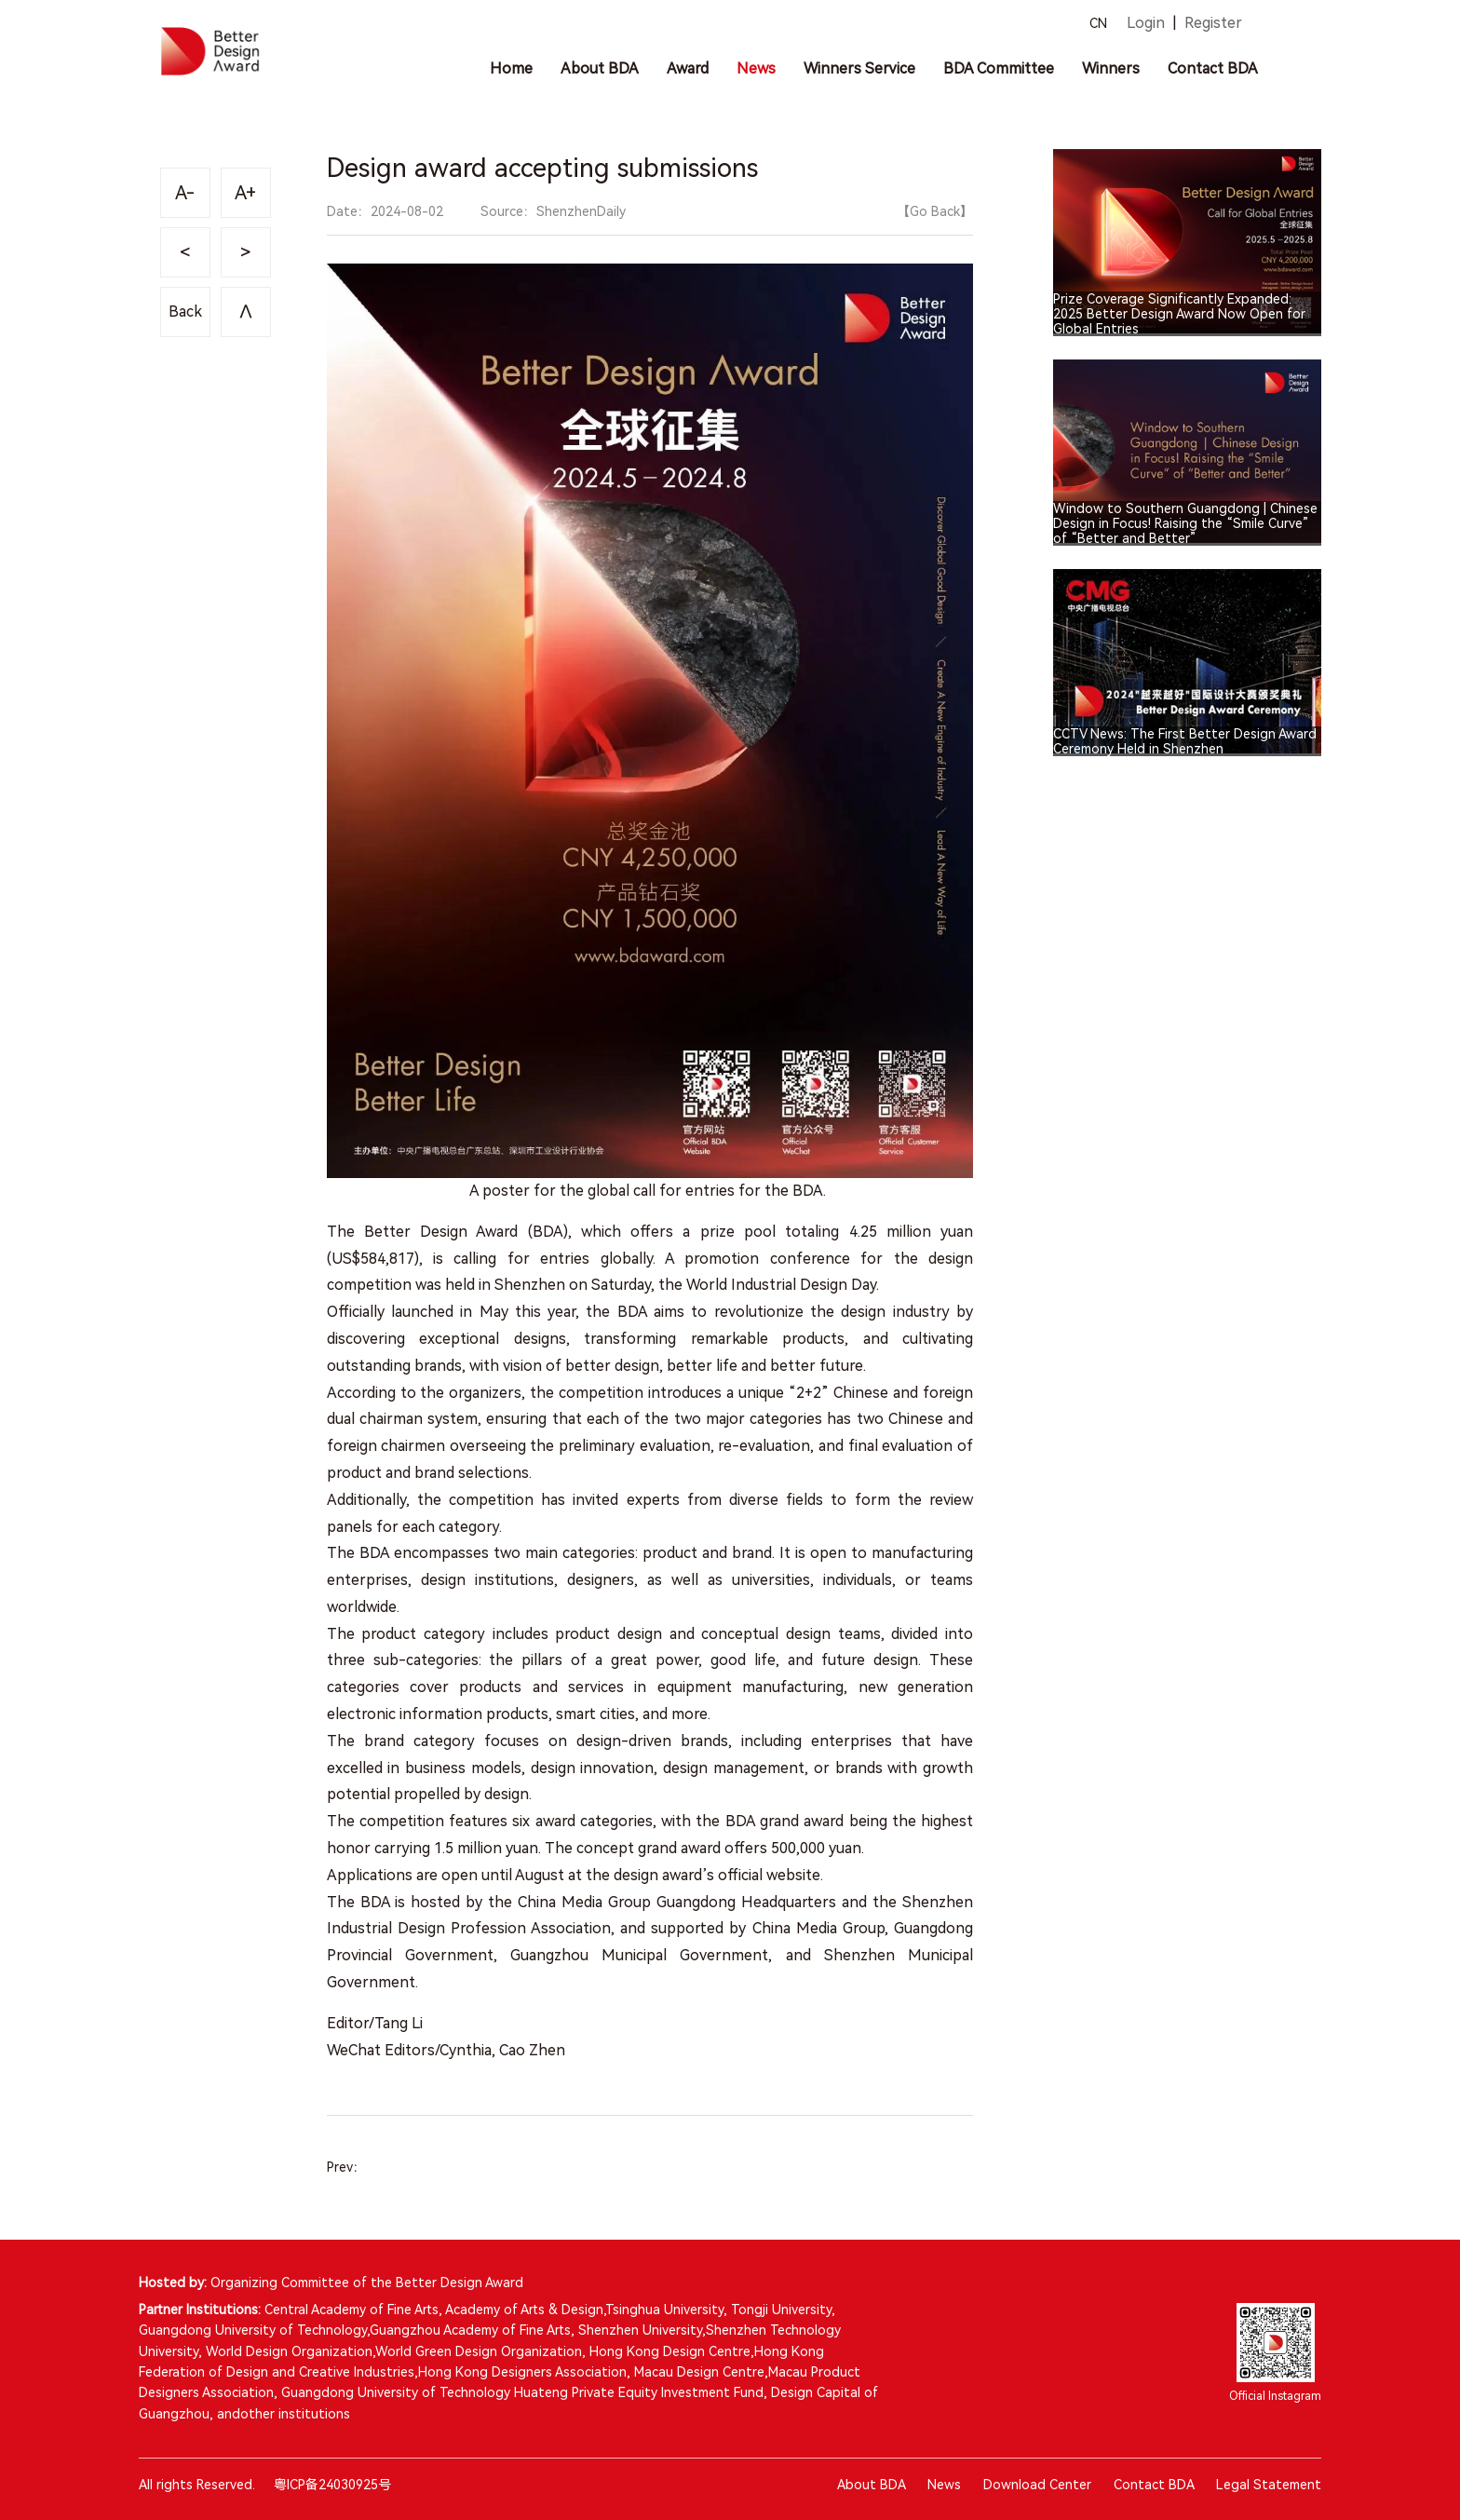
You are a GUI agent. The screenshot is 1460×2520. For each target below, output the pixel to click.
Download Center (1037, 2484)
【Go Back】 (935, 211)
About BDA (871, 2484)
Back (185, 311)
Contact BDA (1154, 2484)
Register (1213, 23)
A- (185, 193)
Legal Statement (1268, 2484)
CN (1098, 23)
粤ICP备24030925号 (332, 2484)
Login (1146, 23)
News (944, 2484)
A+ (245, 193)
